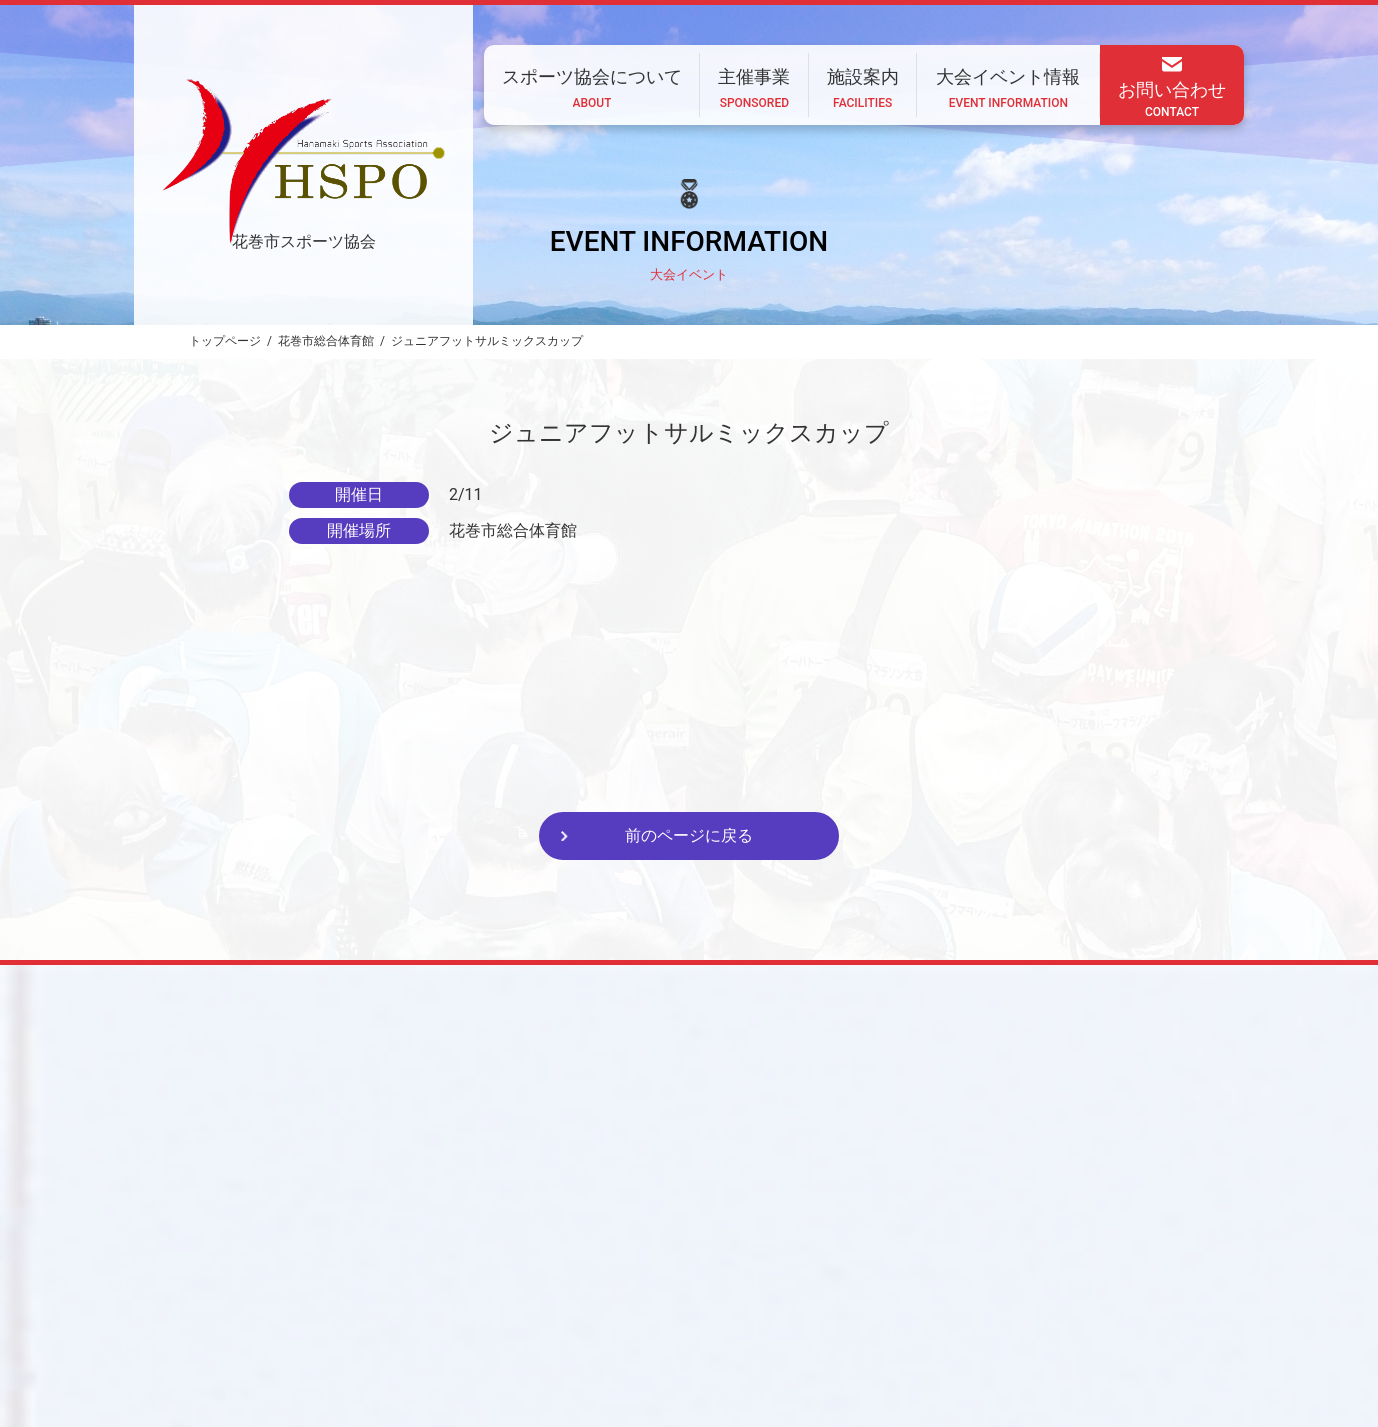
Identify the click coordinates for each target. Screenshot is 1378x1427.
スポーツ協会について (571, 1295)
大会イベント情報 (895, 1295)
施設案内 (783, 1295)
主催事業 (695, 1295)
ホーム (453, 1295)
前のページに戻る (689, 835)
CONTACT (418, 1349)
